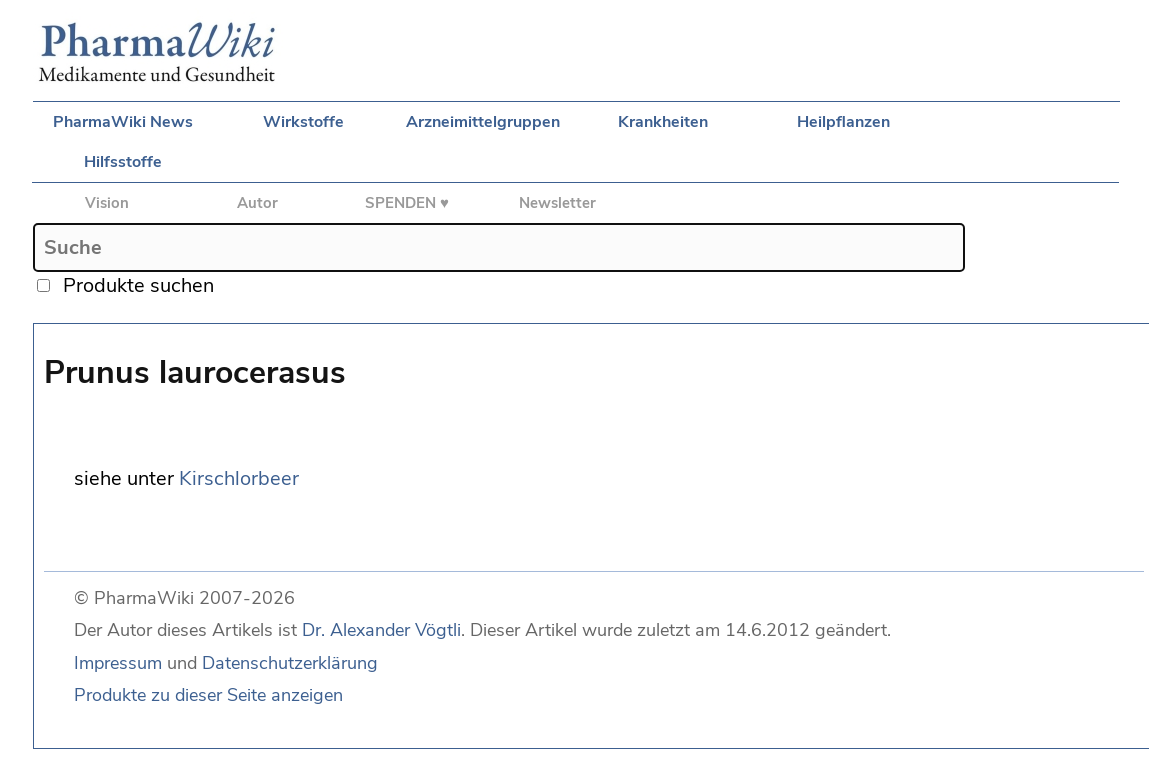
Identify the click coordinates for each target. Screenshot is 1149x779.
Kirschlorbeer (239, 478)
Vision (107, 203)
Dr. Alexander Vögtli (381, 630)
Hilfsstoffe (123, 162)
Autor (257, 203)
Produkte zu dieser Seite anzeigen (208, 695)
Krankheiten (663, 122)
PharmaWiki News (123, 122)
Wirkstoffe (303, 122)
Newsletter (557, 203)
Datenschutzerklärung (290, 663)
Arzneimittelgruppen (483, 122)
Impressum (118, 663)
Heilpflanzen (843, 122)
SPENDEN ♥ (407, 203)
